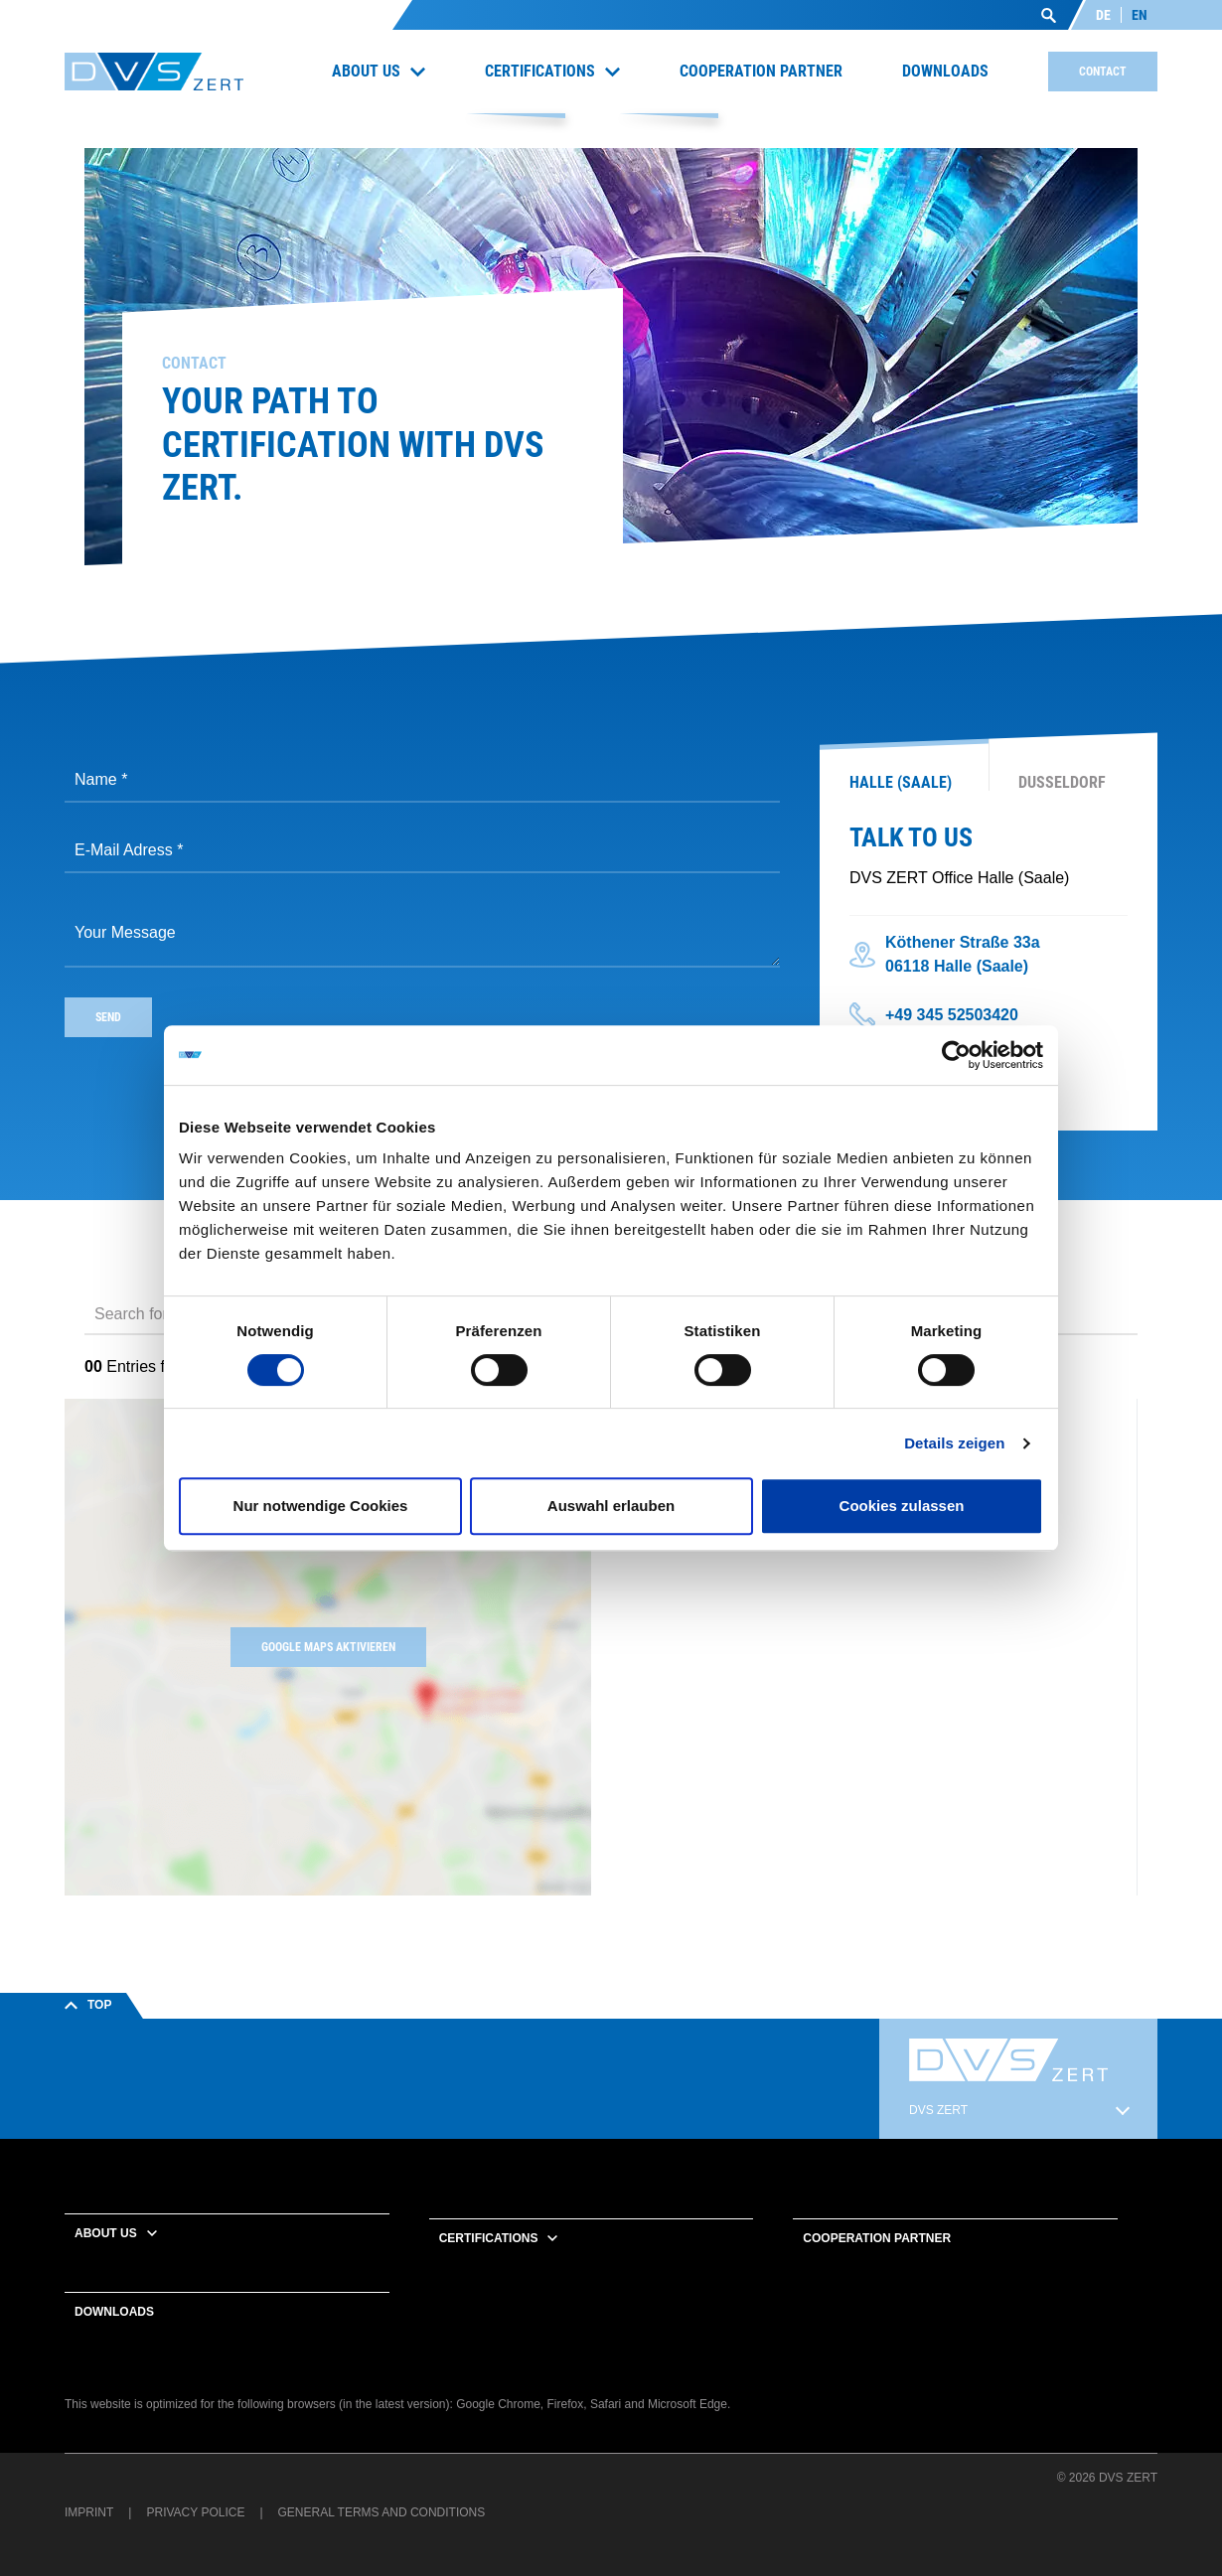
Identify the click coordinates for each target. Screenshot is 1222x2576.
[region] (894, 1647)
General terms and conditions (382, 2512)
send (108, 1017)
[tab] (904, 773)
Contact (1103, 71)
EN (1139, 15)
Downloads (114, 2312)
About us (106, 2233)
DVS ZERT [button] (938, 2110)
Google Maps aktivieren (328, 1647)
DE (1103, 15)
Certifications (488, 2238)
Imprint (89, 2512)
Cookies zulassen (902, 1505)
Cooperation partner (877, 2238)
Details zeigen (954, 1443)
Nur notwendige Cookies (320, 1505)
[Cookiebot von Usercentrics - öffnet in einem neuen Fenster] (956, 1055)
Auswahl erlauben (611, 1505)
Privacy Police (195, 2512)
